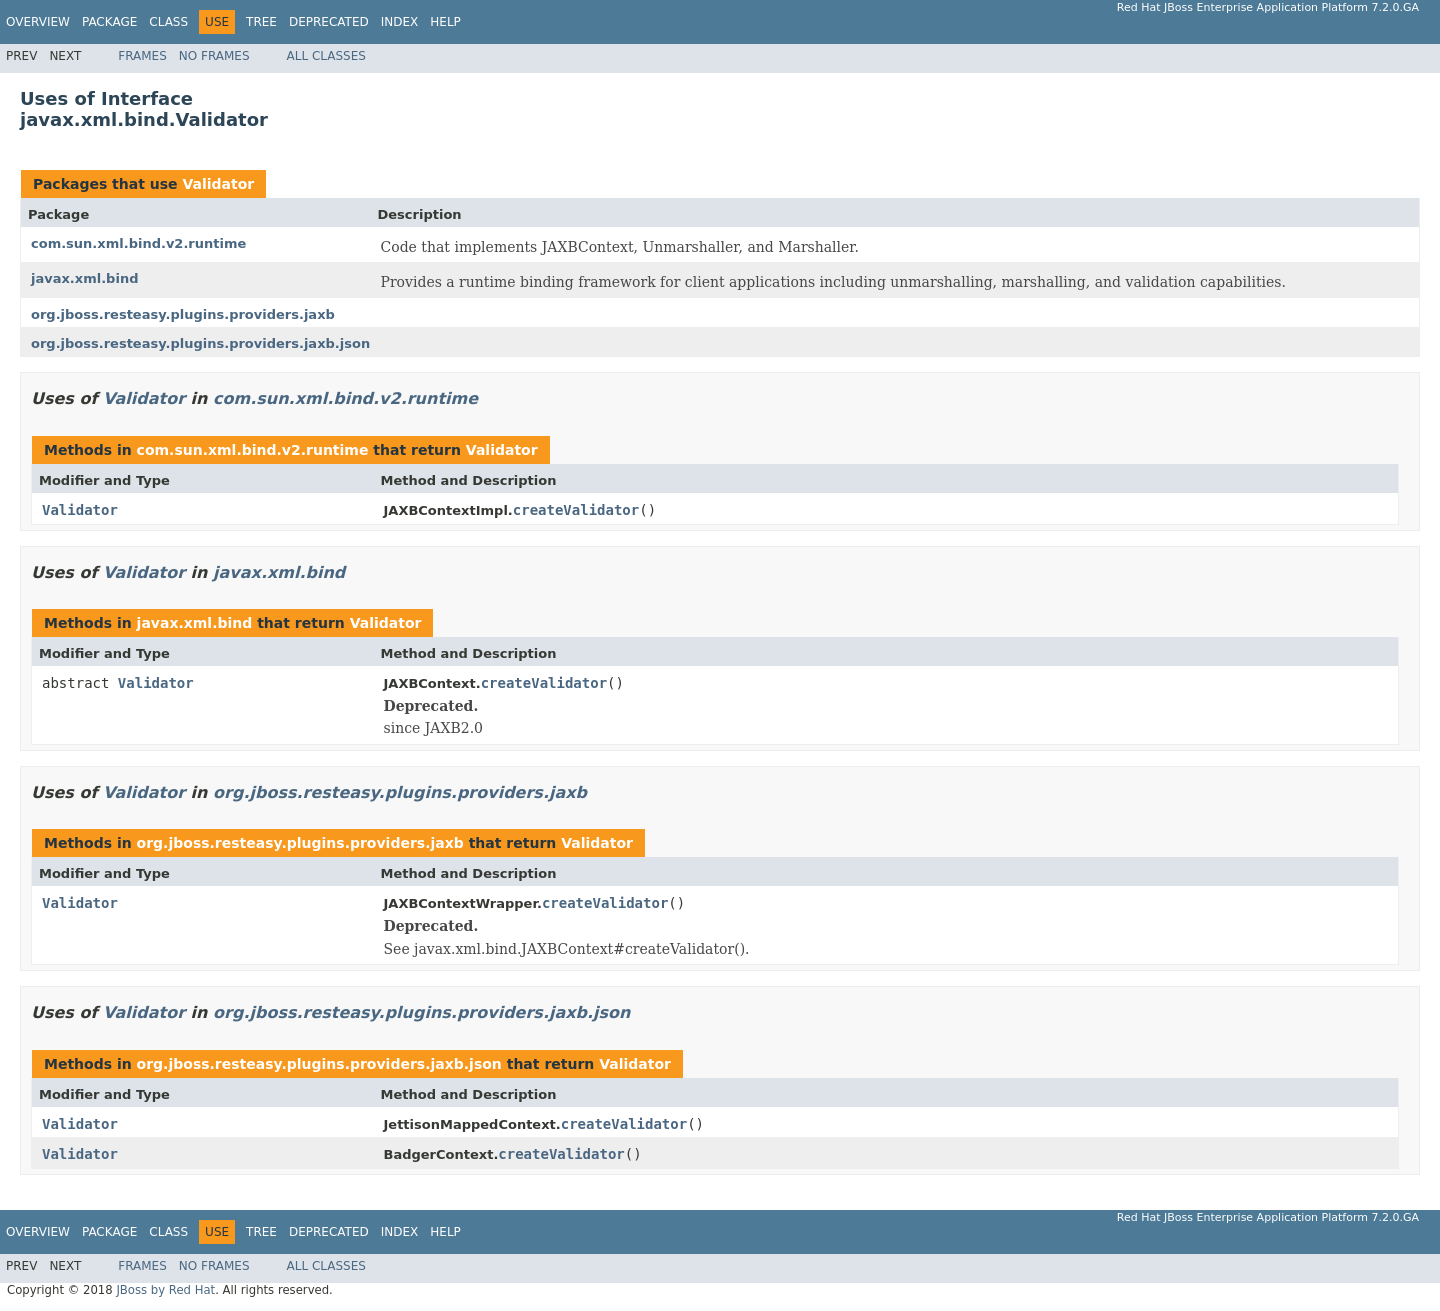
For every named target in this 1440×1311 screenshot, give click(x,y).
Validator (218, 184)
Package (109, 22)
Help (445, 22)
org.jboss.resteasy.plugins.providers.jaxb (183, 314)
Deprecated (329, 22)
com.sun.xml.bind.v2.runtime (138, 243)
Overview (38, 22)
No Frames (214, 56)
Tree (261, 22)
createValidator (576, 510)
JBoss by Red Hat (165, 1290)
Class (168, 22)
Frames (142, 56)
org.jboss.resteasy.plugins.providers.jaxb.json (200, 343)
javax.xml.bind (84, 278)
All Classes (326, 56)
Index (400, 22)
